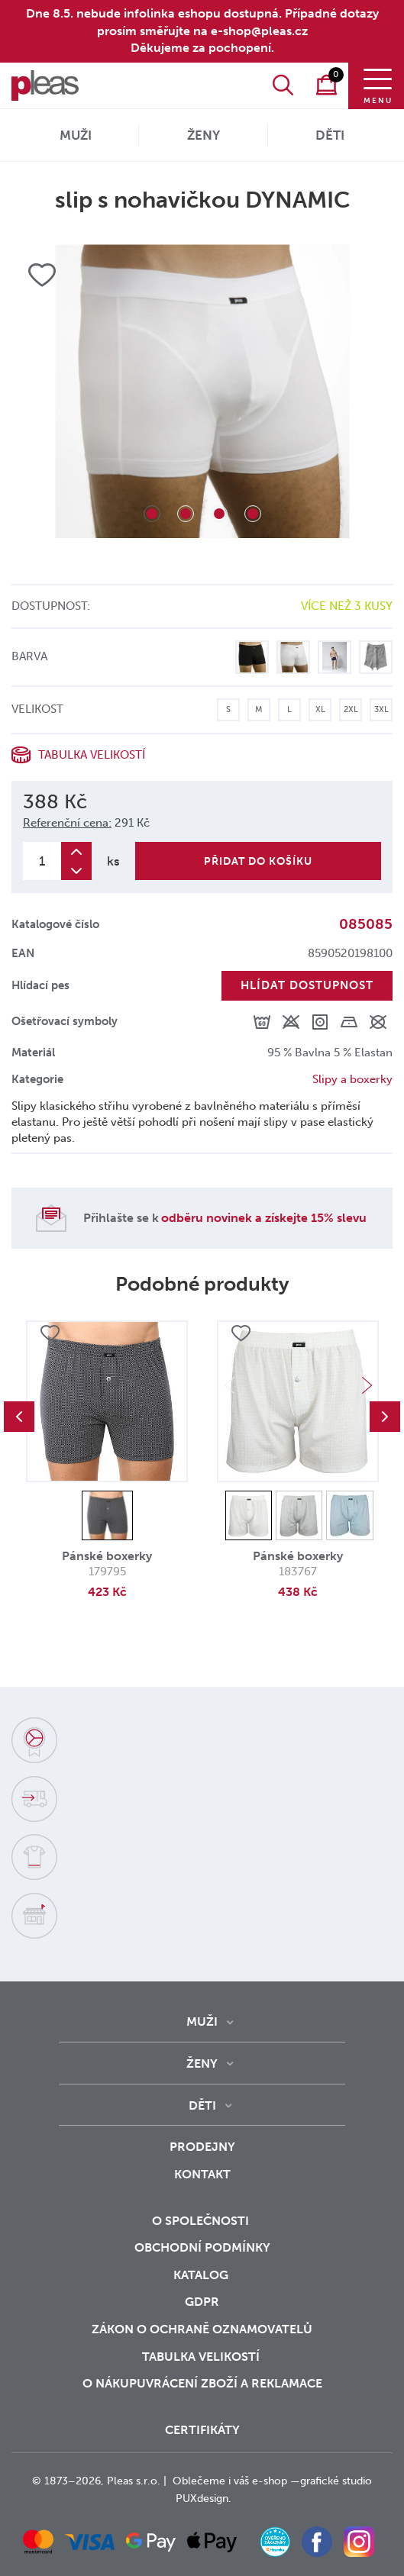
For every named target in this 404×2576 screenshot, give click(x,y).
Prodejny (202, 2146)
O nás (59, 62)
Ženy (203, 135)
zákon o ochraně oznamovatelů (202, 2329)
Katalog (202, 2275)
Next (366, 1385)
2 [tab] (185, 513)
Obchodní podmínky (202, 2247)
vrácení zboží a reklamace (234, 2383)
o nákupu (114, 2383)
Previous (19, 1416)
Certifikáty (202, 2430)
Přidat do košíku (258, 861)
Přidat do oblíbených (49, 1333)
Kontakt (202, 2174)
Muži (76, 135)
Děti (329, 135)
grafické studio (336, 2480)
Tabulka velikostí (91, 755)
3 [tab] (219, 513)
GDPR (202, 2301)
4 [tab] (252, 513)
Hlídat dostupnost (307, 985)
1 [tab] (152, 513)
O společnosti (202, 2220)
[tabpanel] (202, 391)
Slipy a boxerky (352, 1079)
